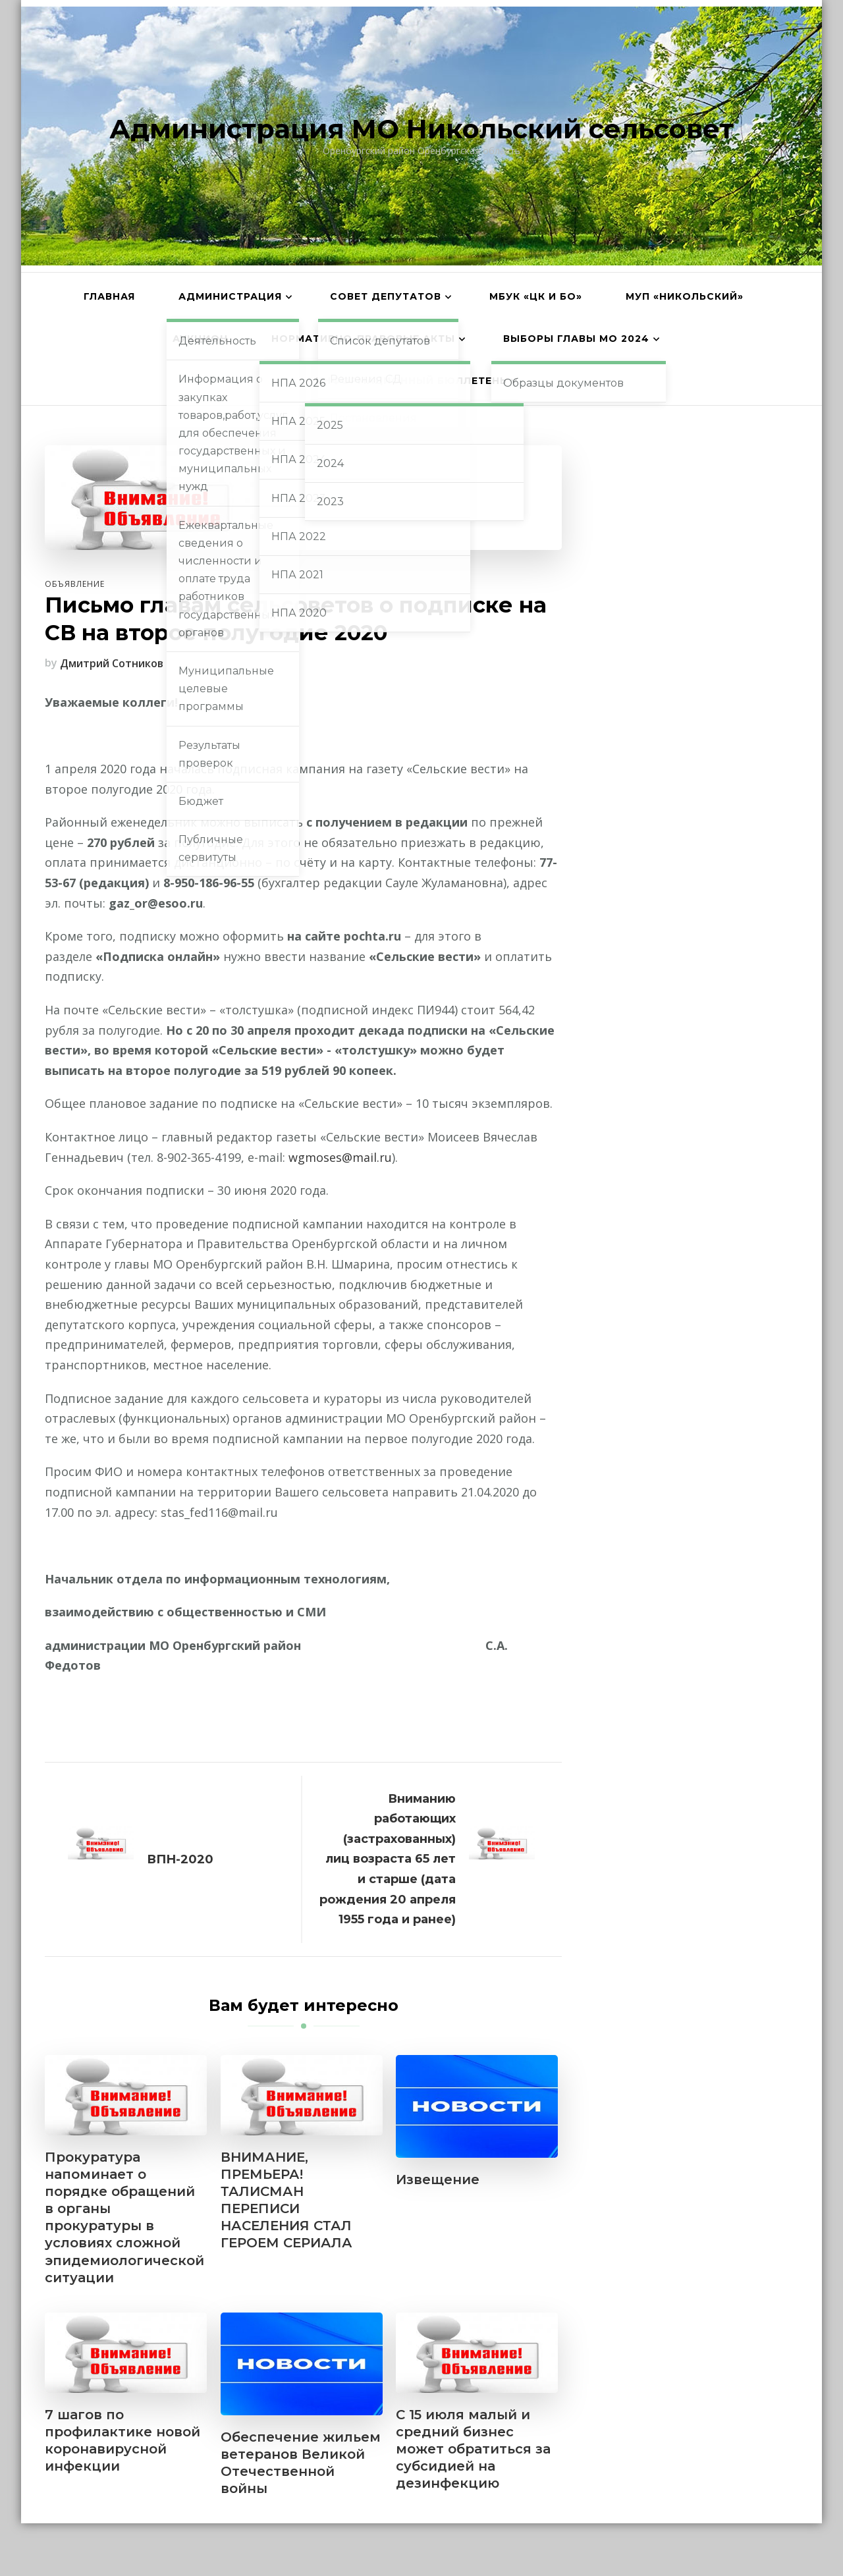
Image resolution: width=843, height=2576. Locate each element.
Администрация (230, 296)
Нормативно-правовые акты (363, 338)
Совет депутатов (385, 296)
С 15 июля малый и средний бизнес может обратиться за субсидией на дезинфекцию (473, 2449)
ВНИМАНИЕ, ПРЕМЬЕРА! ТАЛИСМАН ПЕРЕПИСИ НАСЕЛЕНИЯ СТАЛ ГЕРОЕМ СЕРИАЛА (286, 2200)
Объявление (75, 583)
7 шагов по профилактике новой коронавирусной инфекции (122, 2440)
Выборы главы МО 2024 (576, 338)
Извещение (437, 2179)
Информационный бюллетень (411, 381)
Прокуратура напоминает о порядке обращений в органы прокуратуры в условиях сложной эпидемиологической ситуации (124, 2217)
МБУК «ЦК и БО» (535, 296)
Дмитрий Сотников (111, 663)
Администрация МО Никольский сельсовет (421, 129)
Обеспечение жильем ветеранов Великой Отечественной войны (301, 2462)
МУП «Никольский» (685, 296)
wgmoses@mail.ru (340, 1157)
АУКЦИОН (200, 338)
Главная (109, 296)
